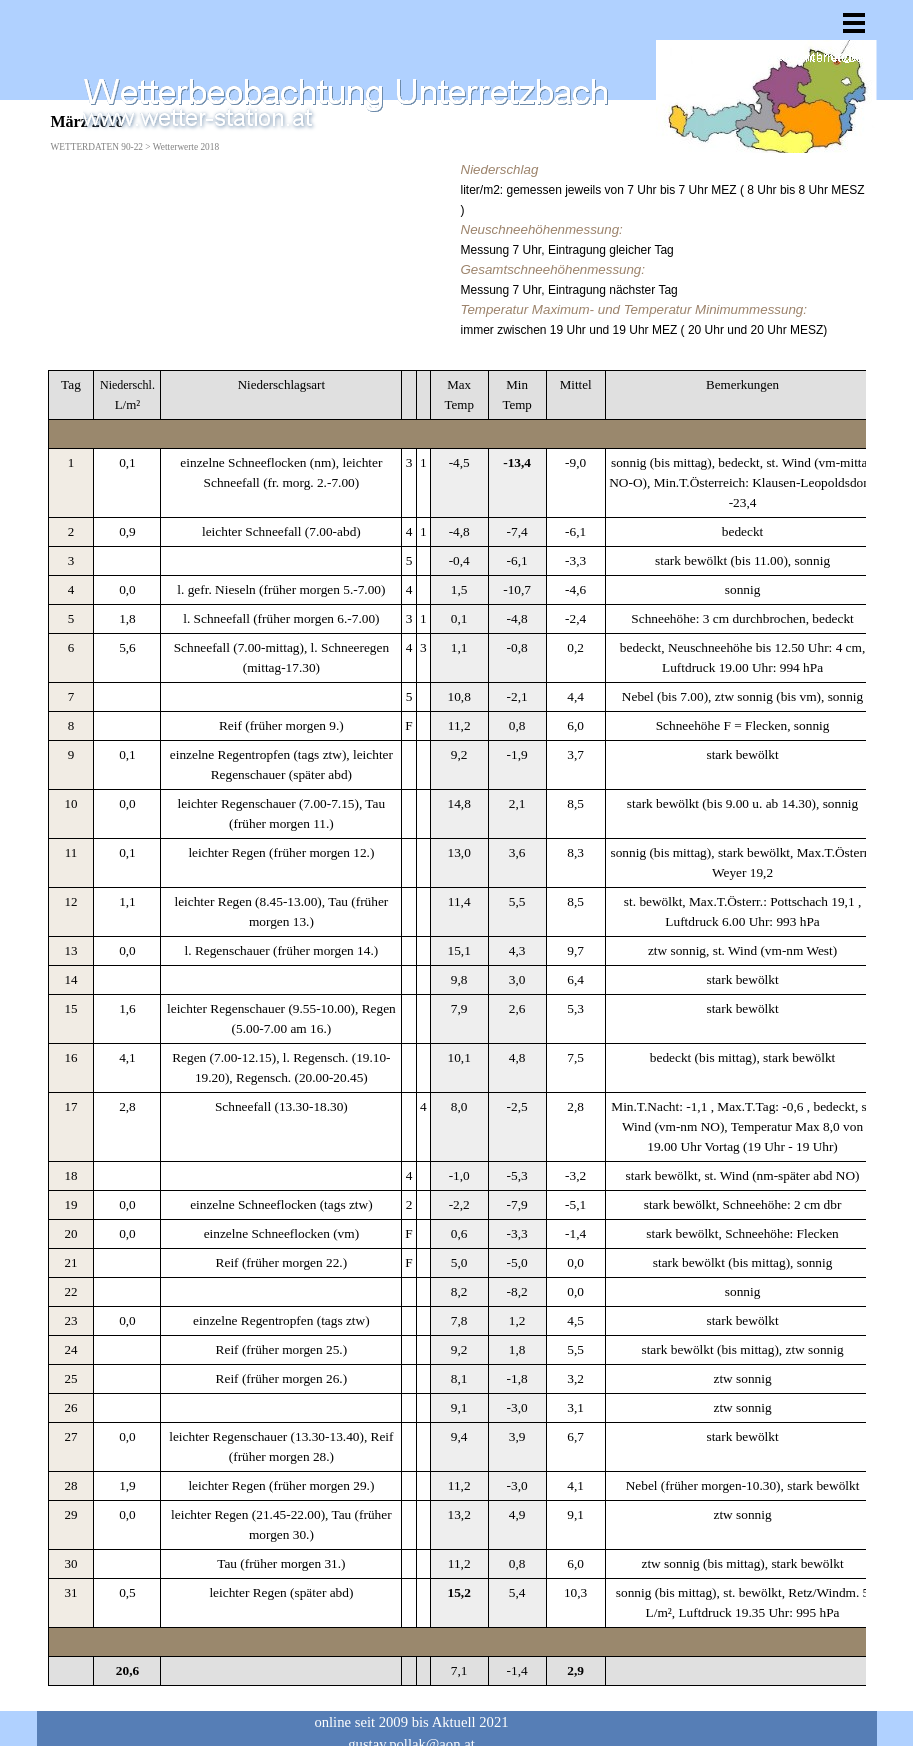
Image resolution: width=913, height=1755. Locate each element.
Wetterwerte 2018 (186, 147)
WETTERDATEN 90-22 (97, 147)
